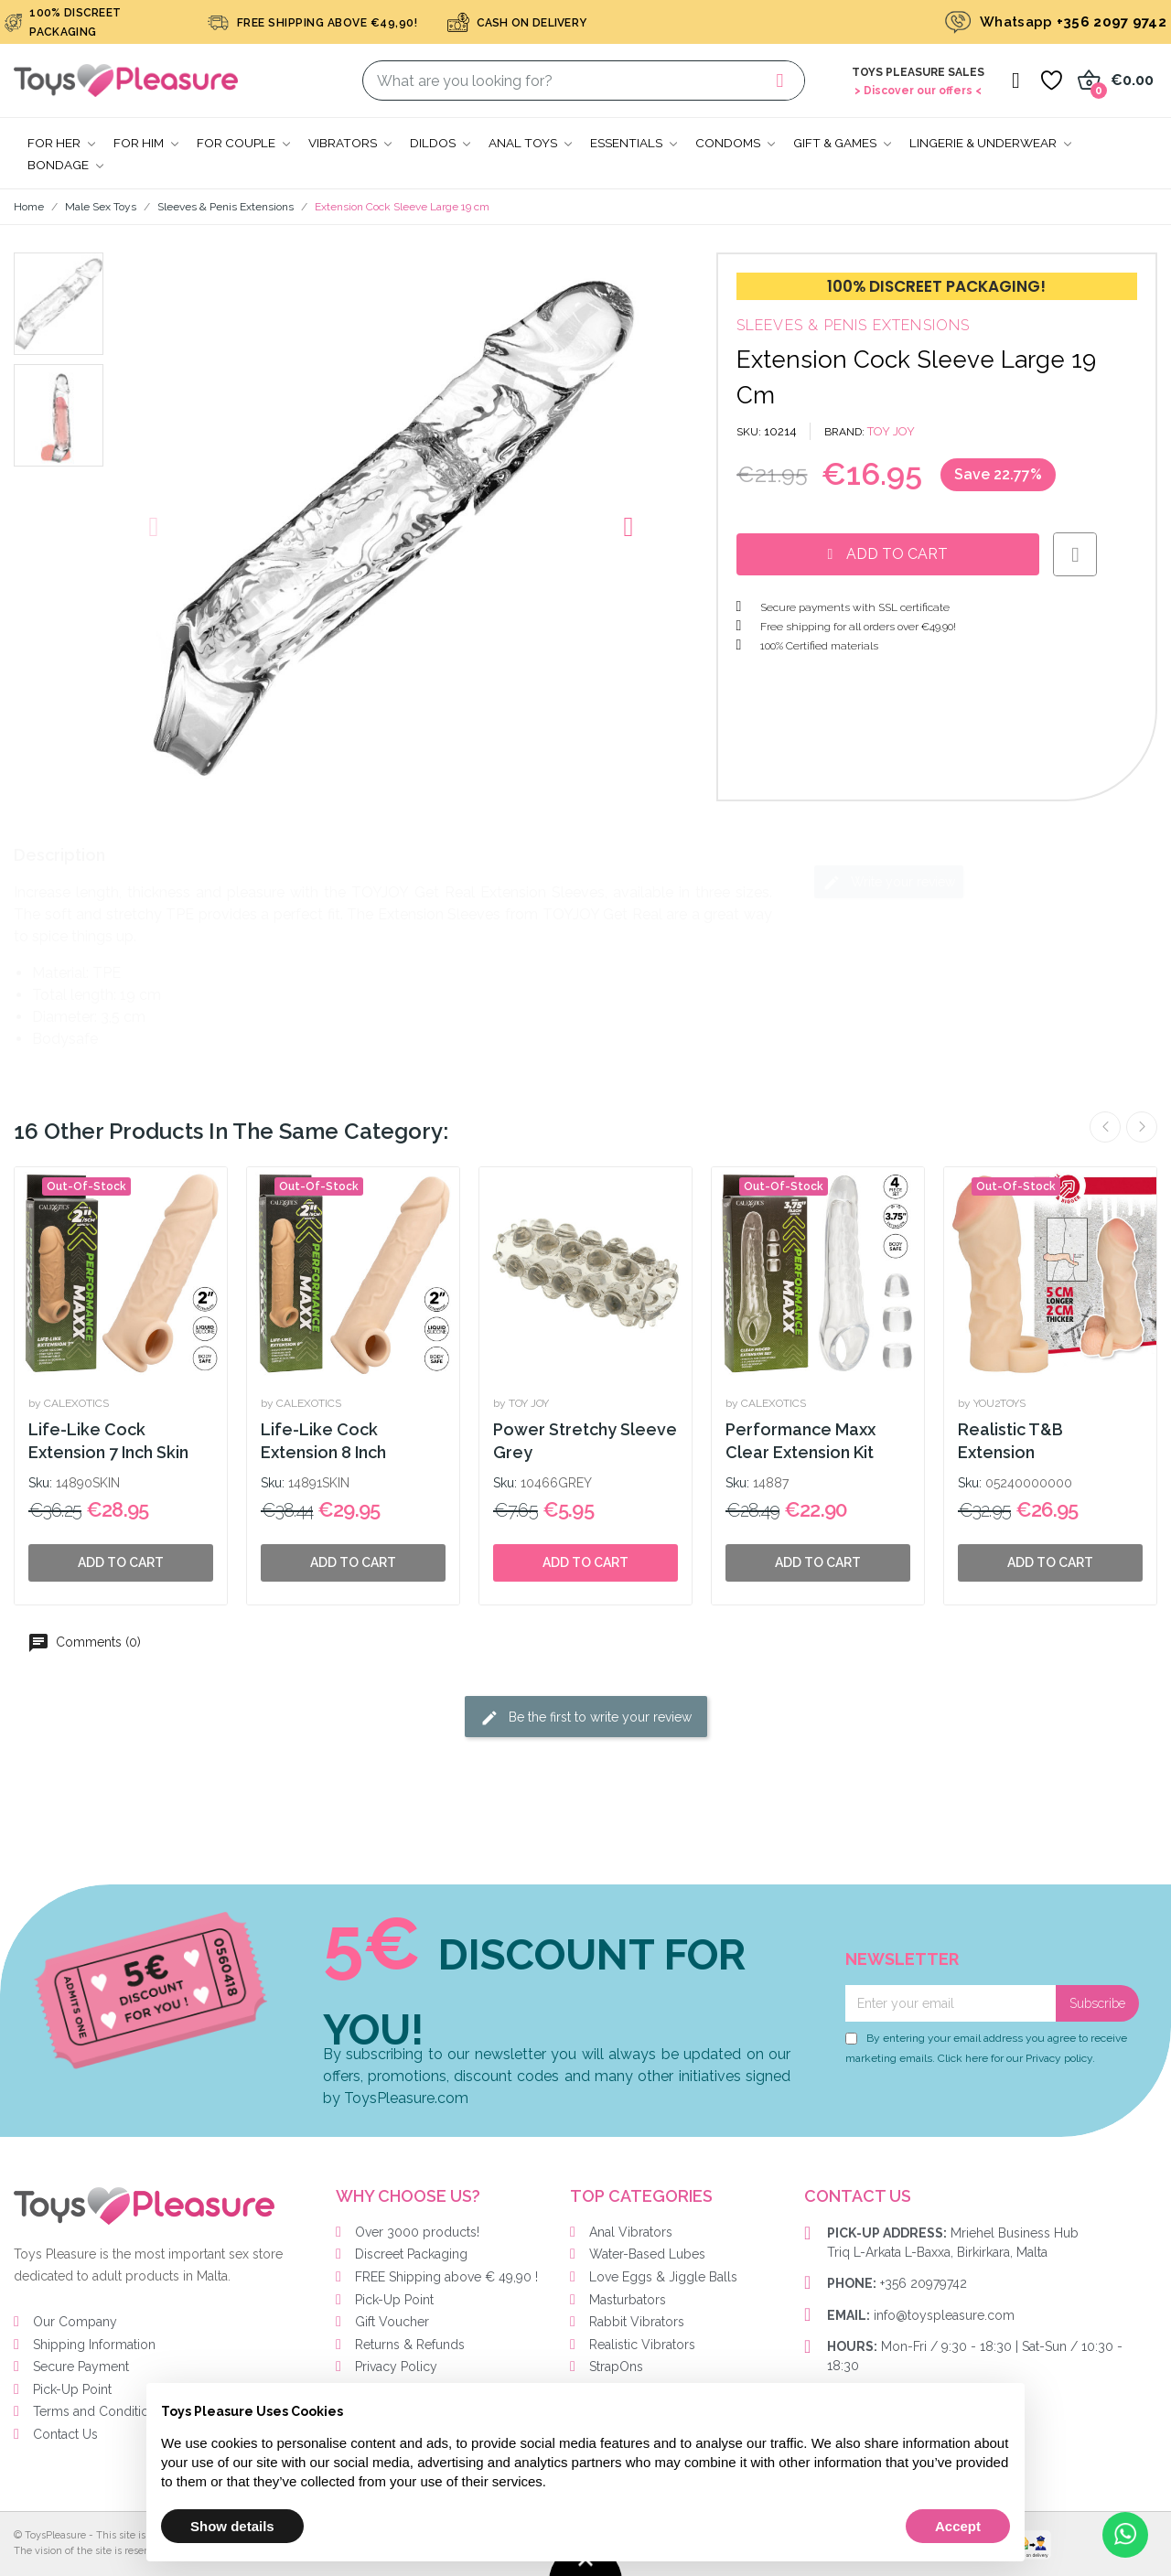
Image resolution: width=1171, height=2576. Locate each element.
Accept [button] (958, 2526)
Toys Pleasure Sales (918, 72)
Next (1141, 1127)
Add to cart (585, 1562)
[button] (154, 527)
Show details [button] (232, 2526)
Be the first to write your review (586, 1718)
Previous (1105, 1127)
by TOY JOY (521, 1403)
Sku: (40, 1483)
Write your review (888, 883)
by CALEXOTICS (68, 1403)
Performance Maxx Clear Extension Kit (800, 1441)
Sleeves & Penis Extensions (853, 325)
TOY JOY (891, 431)
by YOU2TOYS (992, 1403)
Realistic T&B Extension (1010, 1441)
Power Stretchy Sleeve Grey (585, 1441)
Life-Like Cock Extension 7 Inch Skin (108, 1441)
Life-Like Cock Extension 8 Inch (323, 1441)
